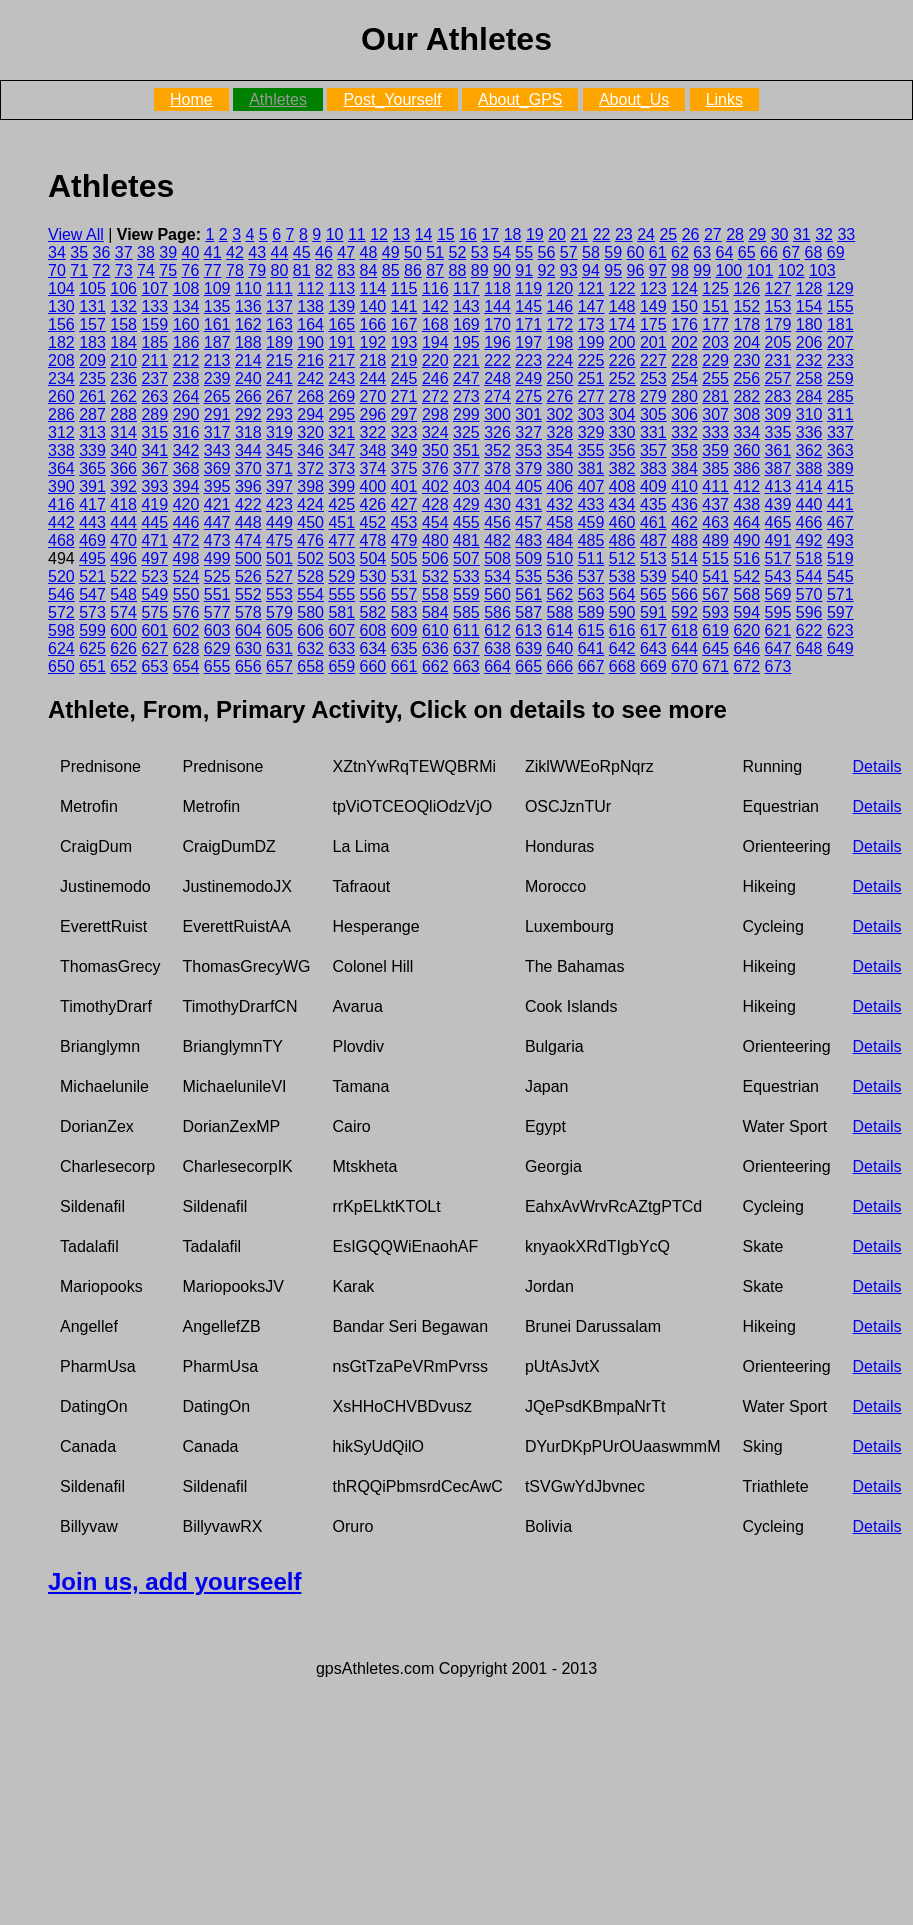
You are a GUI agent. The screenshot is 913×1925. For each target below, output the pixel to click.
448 (248, 522)
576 (186, 612)
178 (746, 324)
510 (559, 558)
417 (92, 504)
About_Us (634, 99)
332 (684, 432)
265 (217, 396)
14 (424, 234)
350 (435, 450)
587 (528, 612)
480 (435, 540)
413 (778, 486)
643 (653, 648)
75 (168, 270)
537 (591, 576)
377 (466, 468)
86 (413, 270)
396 (248, 486)
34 (57, 252)
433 (591, 504)
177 (715, 324)
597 (840, 612)
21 (579, 234)
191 (341, 342)
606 (310, 630)
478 (373, 540)
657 (279, 666)
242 (310, 378)
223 (528, 360)
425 (341, 504)
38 (146, 252)
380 (560, 468)
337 (840, 432)
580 (310, 612)
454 (435, 522)
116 (435, 288)
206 (809, 342)
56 (547, 252)
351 (466, 450)
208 (61, 360)
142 (435, 306)
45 (302, 252)
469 (92, 540)
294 (310, 414)
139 (341, 306)
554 (310, 594)
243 (341, 378)
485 (591, 540)
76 (191, 270)
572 (61, 612)
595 (778, 612)
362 (809, 450)
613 (528, 630)
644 (684, 648)
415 (840, 486)
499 (217, 558)
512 (622, 558)
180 (809, 324)
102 (791, 270)
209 (92, 360)
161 (217, 324)
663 (466, 666)
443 (92, 522)
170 (497, 324)
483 (528, 540)
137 (279, 306)
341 (154, 450)
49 (391, 252)
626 (123, 648)
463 (715, 522)
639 (528, 648)
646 (746, 648)
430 (497, 504)
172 (560, 324)
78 (235, 270)
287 (92, 414)
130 (61, 306)
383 (653, 468)
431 (528, 504)
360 (746, 450)
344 (248, 450)
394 (186, 486)
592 (684, 612)
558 (435, 594)
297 (404, 414)
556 (373, 594)
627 (154, 648)
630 (248, 648)
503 (341, 558)
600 (123, 630)
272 (435, 396)
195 (466, 342)
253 (653, 378)
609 (404, 630)
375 (404, 468)
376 (435, 468)
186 (186, 342)
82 (324, 270)
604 (248, 630)
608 (373, 630)
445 (154, 522)
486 (622, 540)
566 (684, 594)
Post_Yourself (392, 99)
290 (186, 414)
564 (622, 594)
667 (591, 666)
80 (280, 270)
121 (591, 288)
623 (840, 630)
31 (802, 234)
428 (435, 504)
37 (124, 252)
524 (186, 576)
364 (61, 468)
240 (248, 378)
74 (146, 270)
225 (591, 360)
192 (373, 342)
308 (746, 414)
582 (373, 612)
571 (840, 594)
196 (497, 342)
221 (466, 360)
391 (92, 486)
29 (757, 234)
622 (809, 630)
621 (778, 630)
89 (480, 270)
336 (809, 432)
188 (248, 342)
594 (746, 612)
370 (248, 468)
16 (468, 234)
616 (622, 630)
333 (715, 432)
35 (79, 252)
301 (528, 414)
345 (279, 450)
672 (746, 666)
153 (778, 306)
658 (310, 666)
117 (466, 288)
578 (248, 612)
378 (497, 468)
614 (560, 630)
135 (217, 306)
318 (248, 432)
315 (154, 432)
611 (466, 630)
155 (840, 306)
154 (809, 306)
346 (310, 450)
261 (92, 396)
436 (684, 504)
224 (560, 360)
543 (778, 576)
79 (257, 270)
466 (809, 522)
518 (809, 558)
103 (822, 270)
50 (413, 252)
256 (746, 378)
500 (248, 558)
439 (778, 504)
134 (186, 306)
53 (480, 252)
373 (341, 468)
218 (373, 360)
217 (341, 360)
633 (341, 648)
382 (622, 468)
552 (248, 594)
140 (373, 306)
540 (684, 576)
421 (217, 504)
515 (715, 558)
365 (92, 468)
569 (778, 594)
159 (154, 324)
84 (369, 270)
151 (715, 306)
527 (279, 576)
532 (435, 576)
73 (124, 270)
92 (547, 270)
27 (713, 234)
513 (653, 558)
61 (658, 252)
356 (622, 450)
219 (404, 360)
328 (560, 432)
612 (497, 630)
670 (684, 666)
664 (497, 666)
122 (622, 288)
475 (279, 540)
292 (248, 414)
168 (435, 324)
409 (653, 486)
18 (513, 234)
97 (658, 270)
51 (435, 252)
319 (279, 432)
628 (186, 648)
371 (279, 468)
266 (248, 396)
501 (279, 558)
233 (840, 360)
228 (684, 360)
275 (528, 396)
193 (404, 342)
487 (653, 540)
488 (684, 540)
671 (715, 666)
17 (490, 234)
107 (154, 288)
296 (373, 414)
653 (154, 666)
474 (248, 540)
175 (653, 324)
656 (248, 666)
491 (778, 540)
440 (809, 504)
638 (497, 648)
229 (715, 360)
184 (123, 342)
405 (528, 486)
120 (560, 288)
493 (840, 540)
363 (840, 450)
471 (154, 540)
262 (123, 396)
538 (622, 576)
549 (154, 594)
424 (310, 504)
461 (653, 522)
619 (715, 630)
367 (154, 468)
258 (809, 378)
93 (569, 270)
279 (653, 396)
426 (373, 504)
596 (809, 612)
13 (401, 234)
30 (780, 234)
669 (653, 666)
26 (691, 234)
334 (746, 432)
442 (61, 522)
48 (369, 252)
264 (186, 396)
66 (769, 252)
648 (809, 648)
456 (497, 522)
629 (217, 648)
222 (497, 360)
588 (560, 612)
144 (497, 306)
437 (715, 504)
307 (715, 414)
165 (341, 324)
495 (92, 558)
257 (778, 378)
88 (458, 270)
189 (279, 342)
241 (279, 378)
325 (466, 432)
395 (217, 486)
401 (404, 486)
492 (809, 540)
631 (279, 648)
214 (248, 360)
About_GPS (520, 99)
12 (379, 234)
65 (747, 252)
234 (61, 378)
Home (191, 99)
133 (154, 306)
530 (373, 576)
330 (622, 432)
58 (591, 252)
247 (466, 378)
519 (840, 558)
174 (622, 324)
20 (557, 234)
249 (528, 378)
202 (684, 342)
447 (217, 522)
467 (840, 522)
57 (569, 252)
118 (497, 288)
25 (668, 234)
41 (213, 252)
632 (310, 648)
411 (715, 486)
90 (502, 270)
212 (186, 360)
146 (560, 306)
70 (57, 270)
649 (840, 648)
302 (560, 414)
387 (778, 468)
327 (528, 432)
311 (840, 414)
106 (123, 288)
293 (279, 414)
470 (123, 540)
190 (310, 342)
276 (560, 396)
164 (310, 324)
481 (466, 540)
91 (524, 270)
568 (746, 594)
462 (684, 522)
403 (466, 486)
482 (497, 540)
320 (310, 432)
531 (404, 576)
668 (622, 666)
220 (435, 360)
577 (217, 612)
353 (528, 450)
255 (715, 378)
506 (435, 558)
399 (341, 486)
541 (715, 576)
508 (497, 558)
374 (373, 468)
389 (840, 468)
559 (466, 594)
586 (497, 612)
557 (404, 594)
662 (435, 666)
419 (154, 504)
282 (746, 396)
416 (61, 504)
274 (497, 396)
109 (217, 288)
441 (840, 504)
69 (836, 252)
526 (248, 576)
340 (123, 450)
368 (186, 468)
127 (778, 288)
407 (591, 486)
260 (61, 396)
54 (502, 252)
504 (373, 558)
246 (435, 378)
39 (168, 252)
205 (778, 342)
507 (466, 558)
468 (61, 540)
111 (279, 288)
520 (61, 576)
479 (404, 540)
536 (560, 576)
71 (79, 270)
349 (404, 450)
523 (154, 576)
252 (622, 378)
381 (591, 468)
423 (279, 504)
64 (725, 252)
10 (335, 234)
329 (591, 432)
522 (123, 576)
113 (341, 288)
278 (622, 396)
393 (154, 486)
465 (778, 522)
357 (653, 450)
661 (404, 666)
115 (404, 288)
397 (279, 486)
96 (636, 270)
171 (528, 324)
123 (653, 288)
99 (702, 270)
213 (217, 360)
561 (528, 594)
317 (217, 432)
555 (341, 594)
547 (92, 594)
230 (746, 360)
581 (341, 612)
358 (684, 450)
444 (123, 522)
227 (653, 360)
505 (404, 558)
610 (435, 630)
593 (715, 612)
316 (186, 432)
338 (61, 450)
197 (528, 342)
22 (602, 234)
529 (341, 576)
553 (279, 594)
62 (680, 252)
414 (809, 486)
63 (702, 252)
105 (92, 288)
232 (809, 360)
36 (102, 252)
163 (279, 324)
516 (746, 558)
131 (92, 306)
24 (646, 234)
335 (778, 432)
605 (279, 630)
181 (840, 324)
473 (217, 540)
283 (778, 396)
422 (248, 504)
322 (373, 432)
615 (591, 630)
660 (373, 666)
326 (497, 432)
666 (560, 666)
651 (92, 666)
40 (191, 252)
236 (123, 378)
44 (280, 252)
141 (404, 306)
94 (591, 270)
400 (373, 486)
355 (591, 450)
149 (653, 306)
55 (524, 252)
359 (715, 450)
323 (404, 432)
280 (684, 396)
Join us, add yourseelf (174, 1581)
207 (840, 342)
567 (715, 594)
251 (591, 378)
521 (92, 576)
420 (186, 504)
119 (528, 288)
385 (715, 468)
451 (341, 522)
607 (341, 630)
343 (217, 450)
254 (684, 378)
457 (528, 522)
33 (846, 234)
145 (528, 306)
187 (217, 342)
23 (624, 234)
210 (123, 360)
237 (154, 378)
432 (560, 504)
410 (684, 486)
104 (61, 288)
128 (809, 288)
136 (248, 306)
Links (724, 99)
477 (341, 540)
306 (684, 414)
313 (92, 432)
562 (560, 594)
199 (591, 342)
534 (497, 576)
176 (684, 324)
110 (248, 288)
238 (186, 378)
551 (217, 594)
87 (435, 270)
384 (684, 468)
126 (746, 288)
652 (123, 666)
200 (622, 342)
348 (373, 450)
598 (61, 630)
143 (466, 306)
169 (466, 324)
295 (341, 414)
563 (591, 594)
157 (92, 324)
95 (613, 270)
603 (217, 630)
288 (123, 414)
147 (591, 306)
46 (324, 252)
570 (809, 594)
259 (840, 378)
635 (404, 648)
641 (591, 648)
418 (123, 504)
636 (435, 648)
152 (746, 306)
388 (809, 468)
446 (186, 522)
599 (92, 630)
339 (92, 450)
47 (346, 252)
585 (466, 612)
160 (186, 324)
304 (622, 414)
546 (61, 594)
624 (61, 648)
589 (591, 612)
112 (310, 288)
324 (435, 432)
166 (373, 324)
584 (435, 612)
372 (310, 468)
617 (653, 630)
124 (684, 288)
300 (497, 414)
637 (466, 648)
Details (877, 766)
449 (279, 522)
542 (746, 576)
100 (729, 270)
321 (341, 432)
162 (248, 324)
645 (715, 648)
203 (715, 342)
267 (279, 396)
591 (653, 612)
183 (92, 342)
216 (310, 360)
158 (123, 324)
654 (186, 666)
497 (154, 558)
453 (404, 522)
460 (622, 522)
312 (61, 432)
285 (840, 396)
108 (186, 288)
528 (310, 576)
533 (466, 576)
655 (217, 666)
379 (528, 468)
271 (404, 396)
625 (92, 648)
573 (92, 612)
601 (154, 630)
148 (622, 306)
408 (622, 486)
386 (746, 468)
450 (310, 522)
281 (715, 396)
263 (154, 396)
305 (653, 414)
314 (123, 432)
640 (560, 648)
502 (310, 558)
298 (435, 414)
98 (680, 270)
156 (61, 324)
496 (123, 558)
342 (186, 450)
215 (279, 360)
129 (840, 288)
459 (591, 522)
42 (235, 252)
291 (217, 414)
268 (310, 396)
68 (814, 252)
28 (735, 234)
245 (404, 378)
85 (391, 270)
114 (373, 288)
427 (404, 504)
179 (778, 324)
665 (528, 666)
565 (653, 594)
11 (357, 234)
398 (310, 486)
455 (466, 522)
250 (560, 378)
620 (746, 630)
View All (76, 234)
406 (560, 486)
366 (123, 468)
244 (373, 378)
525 (217, 576)
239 (217, 378)
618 (684, 630)
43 (257, 252)
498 (186, 558)
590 (622, 612)
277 (591, 396)
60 (636, 252)
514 (684, 558)
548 (123, 594)
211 (154, 360)
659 (341, 666)
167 (404, 324)
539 (653, 576)
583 (404, 612)
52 (458, 252)
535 (528, 576)
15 (446, 234)
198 (560, 342)
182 (61, 342)
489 (715, 540)
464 (746, 522)
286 (61, 414)
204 (746, 342)
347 (341, 450)
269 (341, 396)
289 (154, 414)
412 (746, 486)
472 (186, 540)
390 (61, 486)
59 (613, 252)
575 (154, 612)
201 (653, 342)
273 (466, 396)
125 (715, 288)
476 (310, 540)
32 (824, 234)
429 (466, 504)
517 (778, 558)
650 (61, 666)
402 (435, 486)
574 (123, 612)
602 (186, 630)
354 (560, 450)
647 (778, 648)
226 (622, 360)
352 (497, 450)
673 (778, 666)
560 (497, 594)
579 (279, 612)
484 (560, 540)
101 (760, 270)
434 (622, 504)
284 (809, 396)
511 (591, 558)
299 (466, 414)
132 (123, 306)
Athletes (278, 99)
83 (346, 270)
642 (622, 648)
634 (373, 648)
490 (746, 540)
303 (591, 414)
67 (791, 252)
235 (92, 378)
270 (373, 396)
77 (213, 270)
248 (497, 378)
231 (778, 360)
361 (778, 450)
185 (154, 342)
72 (102, 270)
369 (217, 468)
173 (591, 324)
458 (560, 522)
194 (435, 342)
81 (302, 270)
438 (746, 504)
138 (310, 306)
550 (186, 594)
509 (528, 558)
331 (653, 432)
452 (373, 522)
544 (809, 576)
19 (535, 234)
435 (653, 504)
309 (778, 414)
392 (123, 486)
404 (497, 486)
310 (809, 414)
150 (684, 306)
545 (840, 576)
